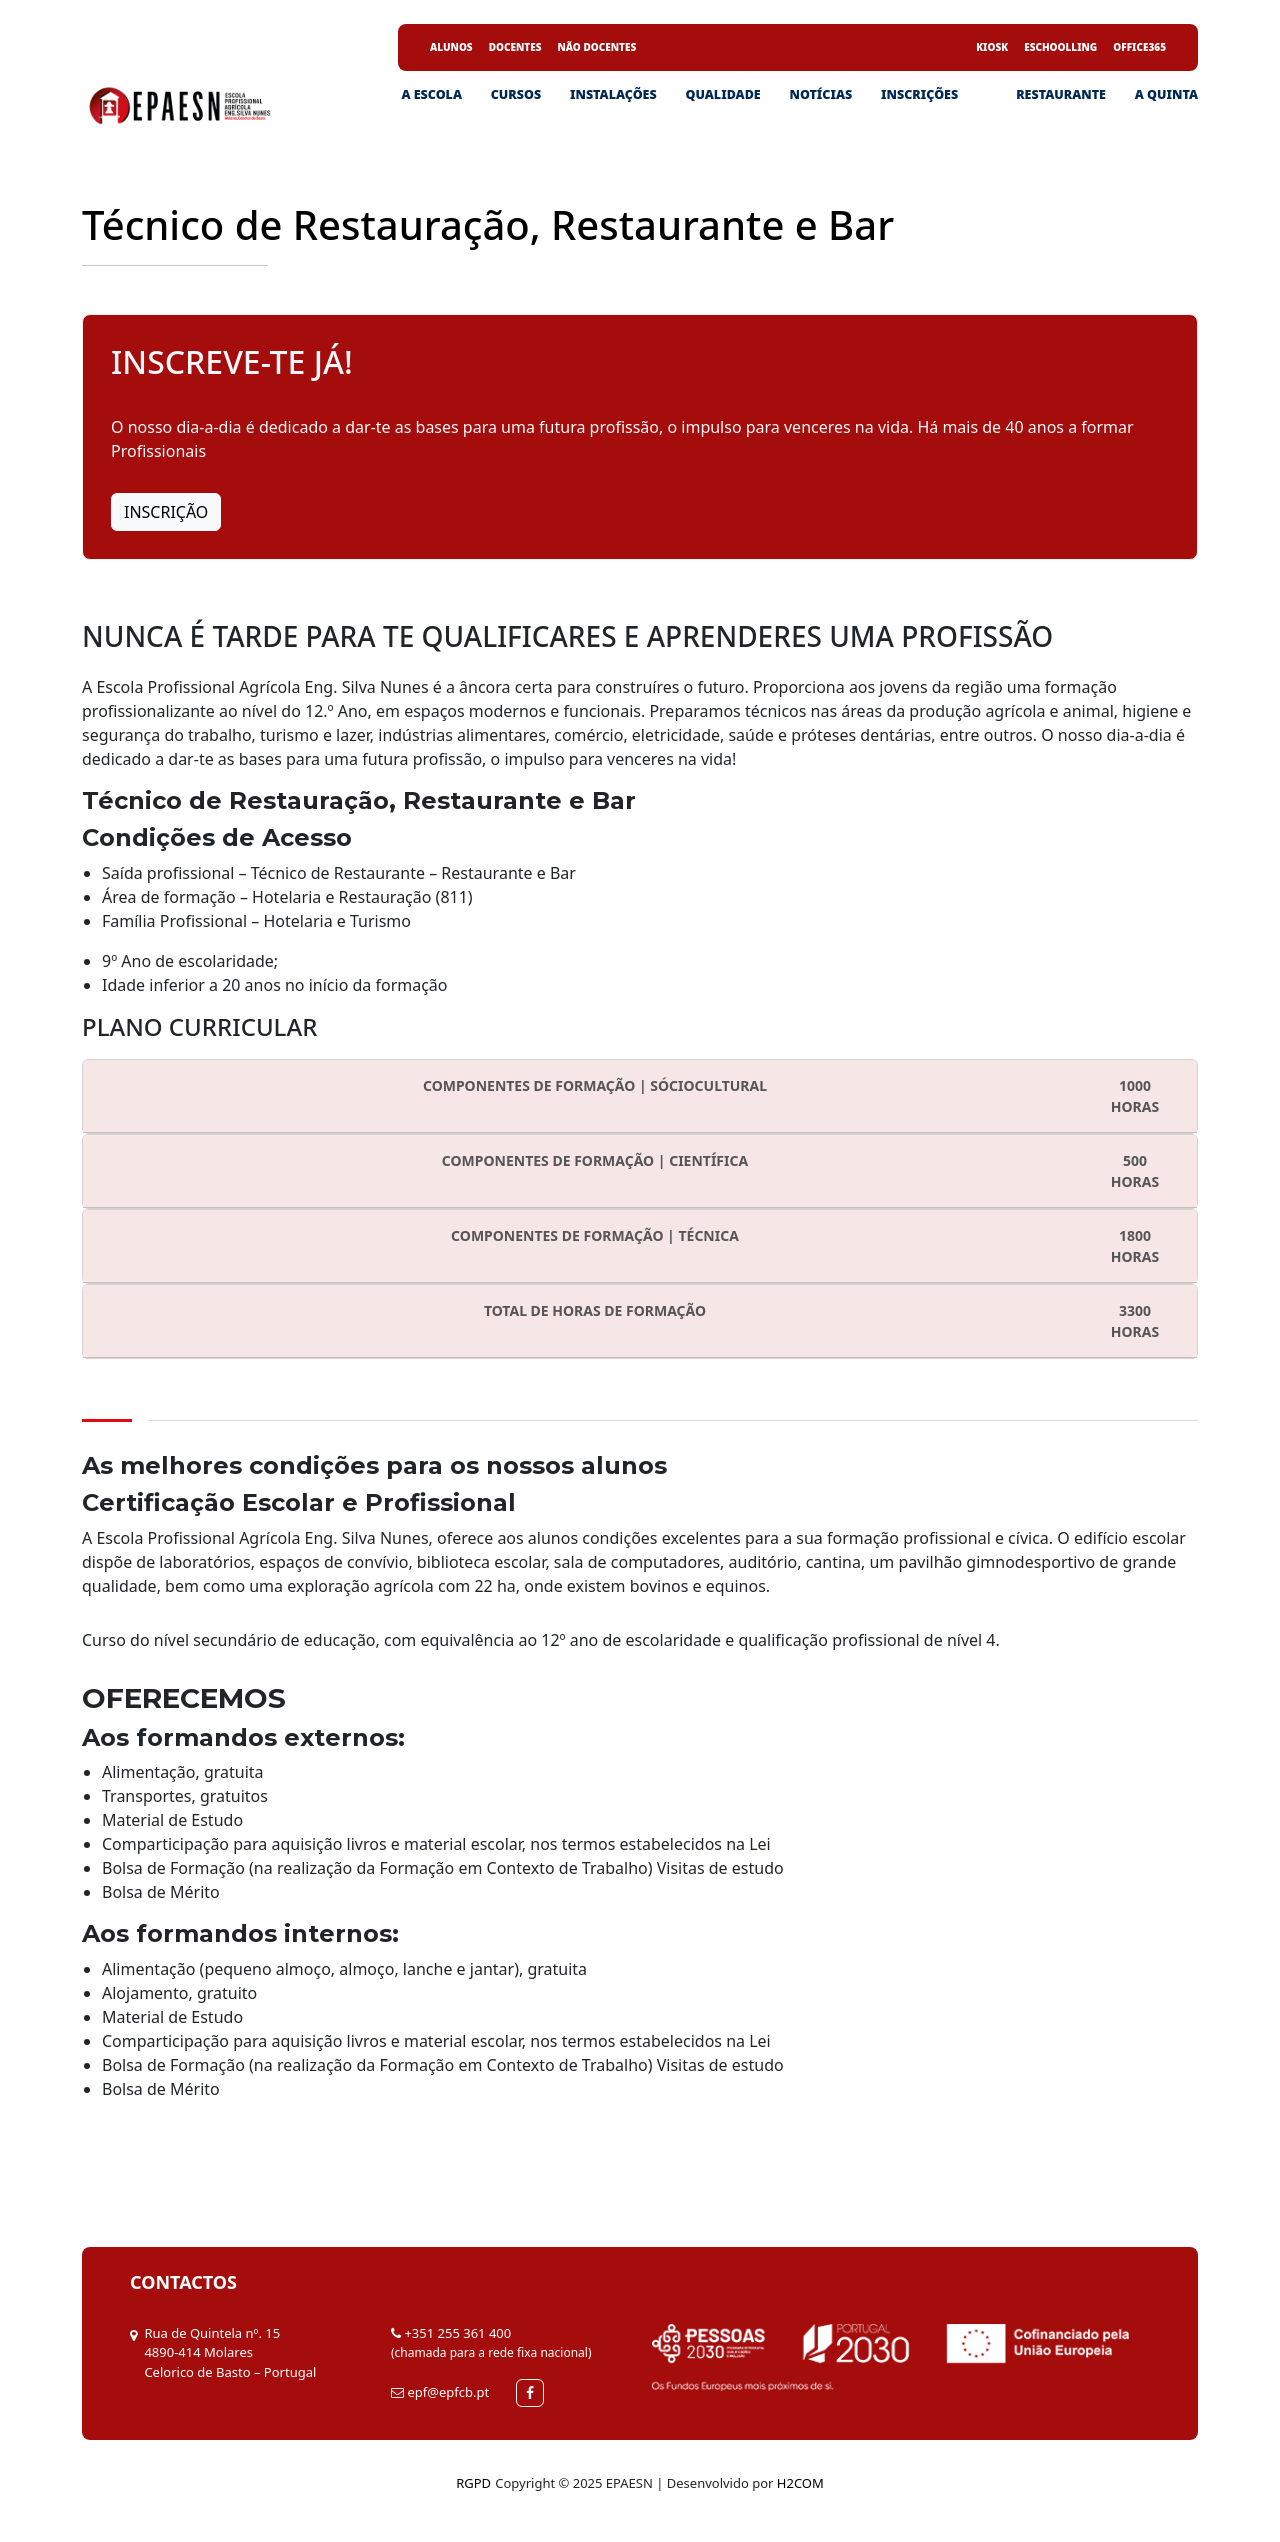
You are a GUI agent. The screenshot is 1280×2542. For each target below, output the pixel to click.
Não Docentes (596, 47)
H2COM (800, 2483)
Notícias (820, 94)
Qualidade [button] (722, 94)
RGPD (473, 2483)
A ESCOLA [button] (431, 94)
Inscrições (919, 94)
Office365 (1139, 47)
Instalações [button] (613, 94)
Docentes (515, 47)
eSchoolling (1060, 47)
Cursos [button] (516, 94)
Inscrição (166, 512)
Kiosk (992, 47)
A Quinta (1166, 94)
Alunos (451, 47)
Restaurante (1061, 94)
